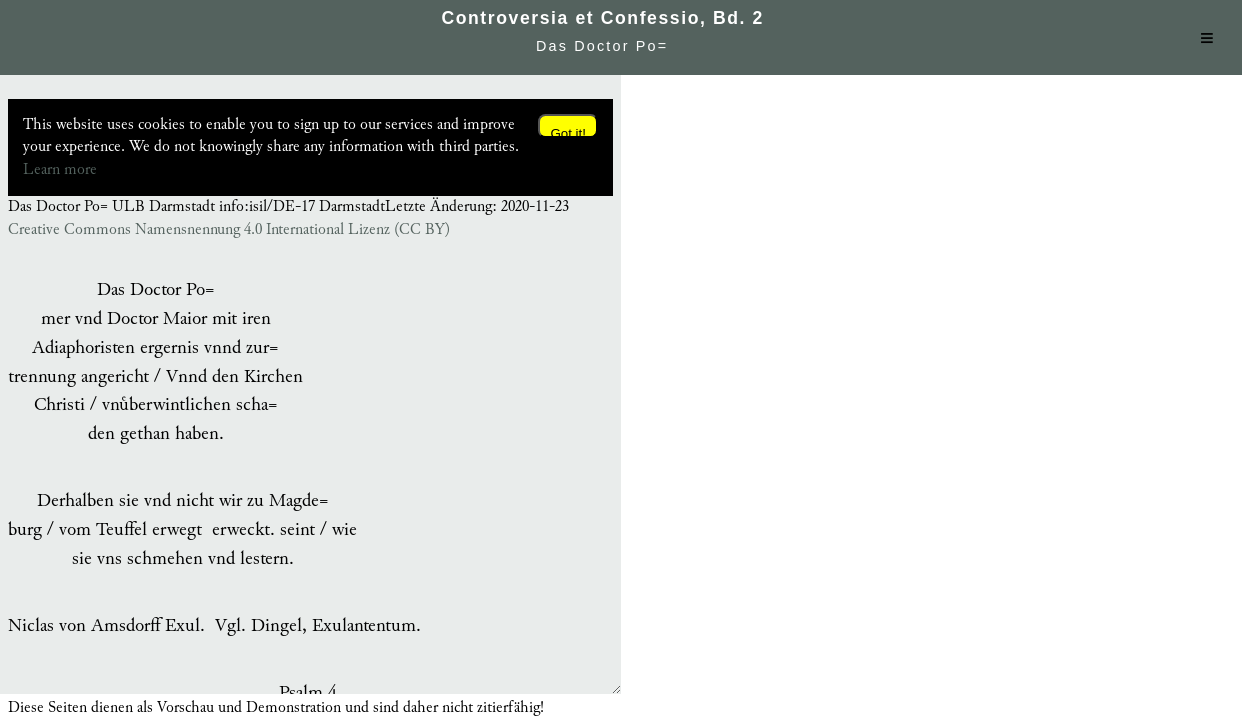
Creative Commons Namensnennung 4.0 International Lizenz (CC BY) (229, 230)
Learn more (60, 169)
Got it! (568, 132)
